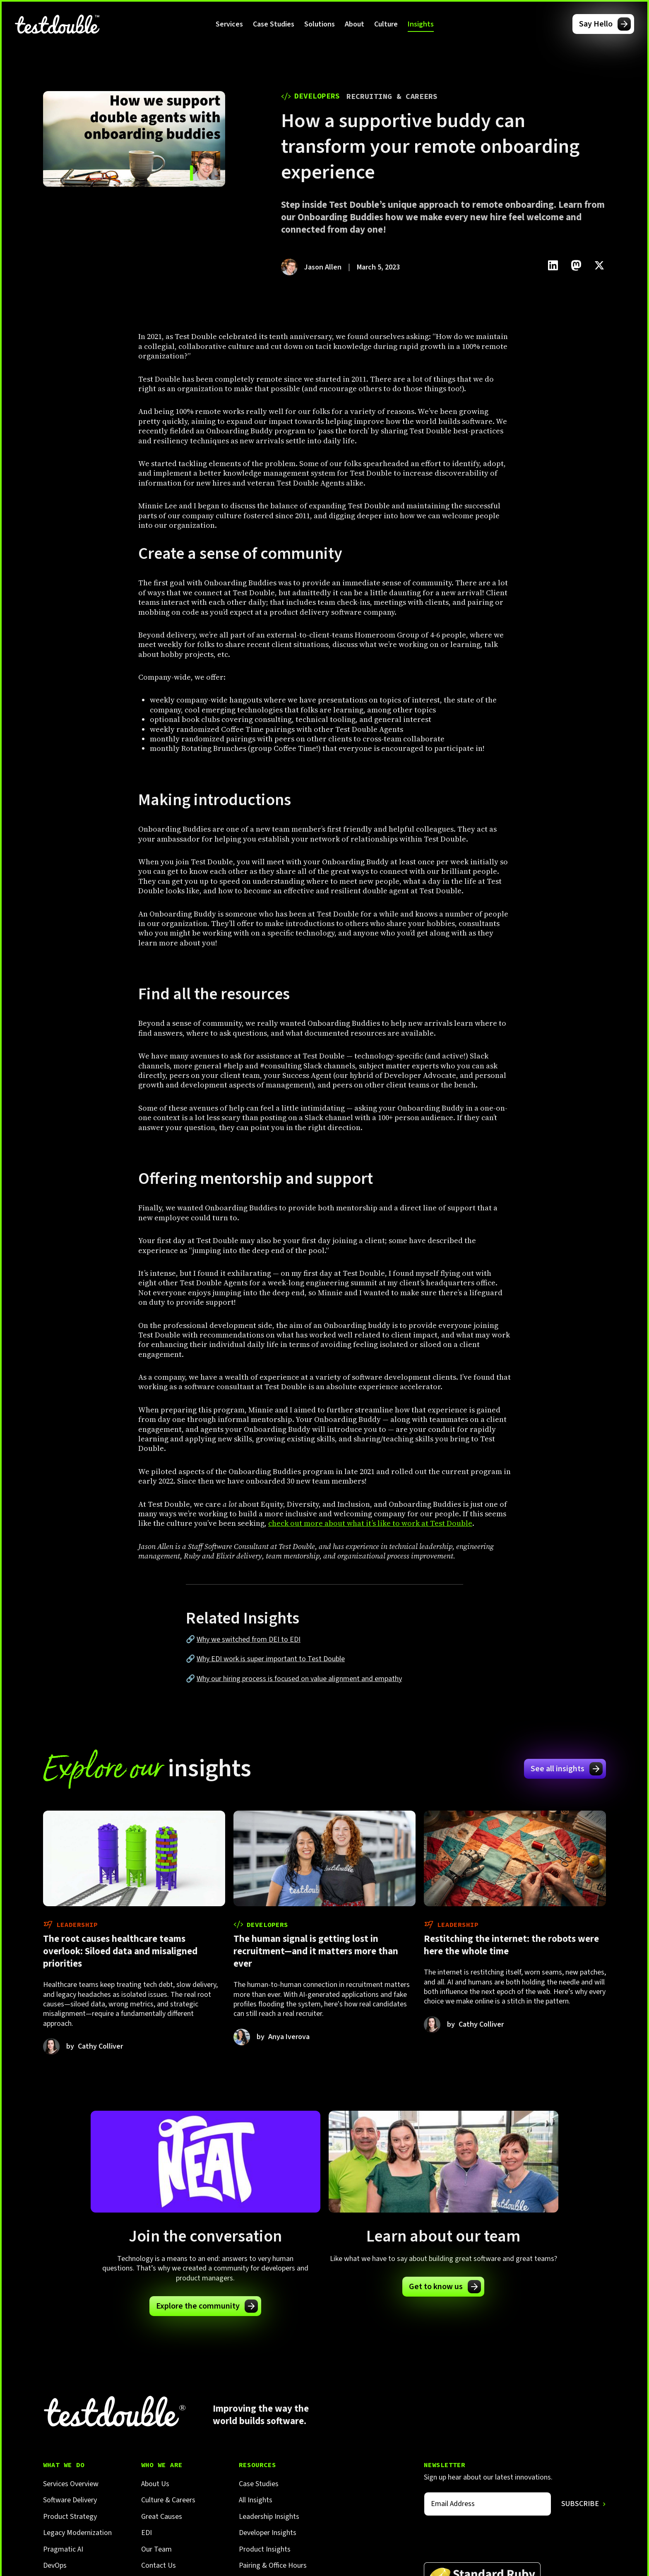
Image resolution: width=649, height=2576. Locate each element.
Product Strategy (70, 2516)
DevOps (55, 2565)
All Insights (255, 2500)
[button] (229, 24)
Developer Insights (267, 2533)
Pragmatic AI (63, 2549)
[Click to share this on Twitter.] (599, 265)
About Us (155, 2484)
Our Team (156, 2549)
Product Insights (265, 2549)
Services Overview (71, 2484)
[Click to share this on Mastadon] (576, 265)
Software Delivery (70, 2500)
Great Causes (161, 2516)
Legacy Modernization (77, 2533)
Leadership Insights (269, 2516)
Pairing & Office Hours (273, 2565)
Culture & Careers (168, 2500)
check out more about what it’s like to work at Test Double (370, 1523)
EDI (146, 2533)
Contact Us (158, 2565)
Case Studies (273, 24)
